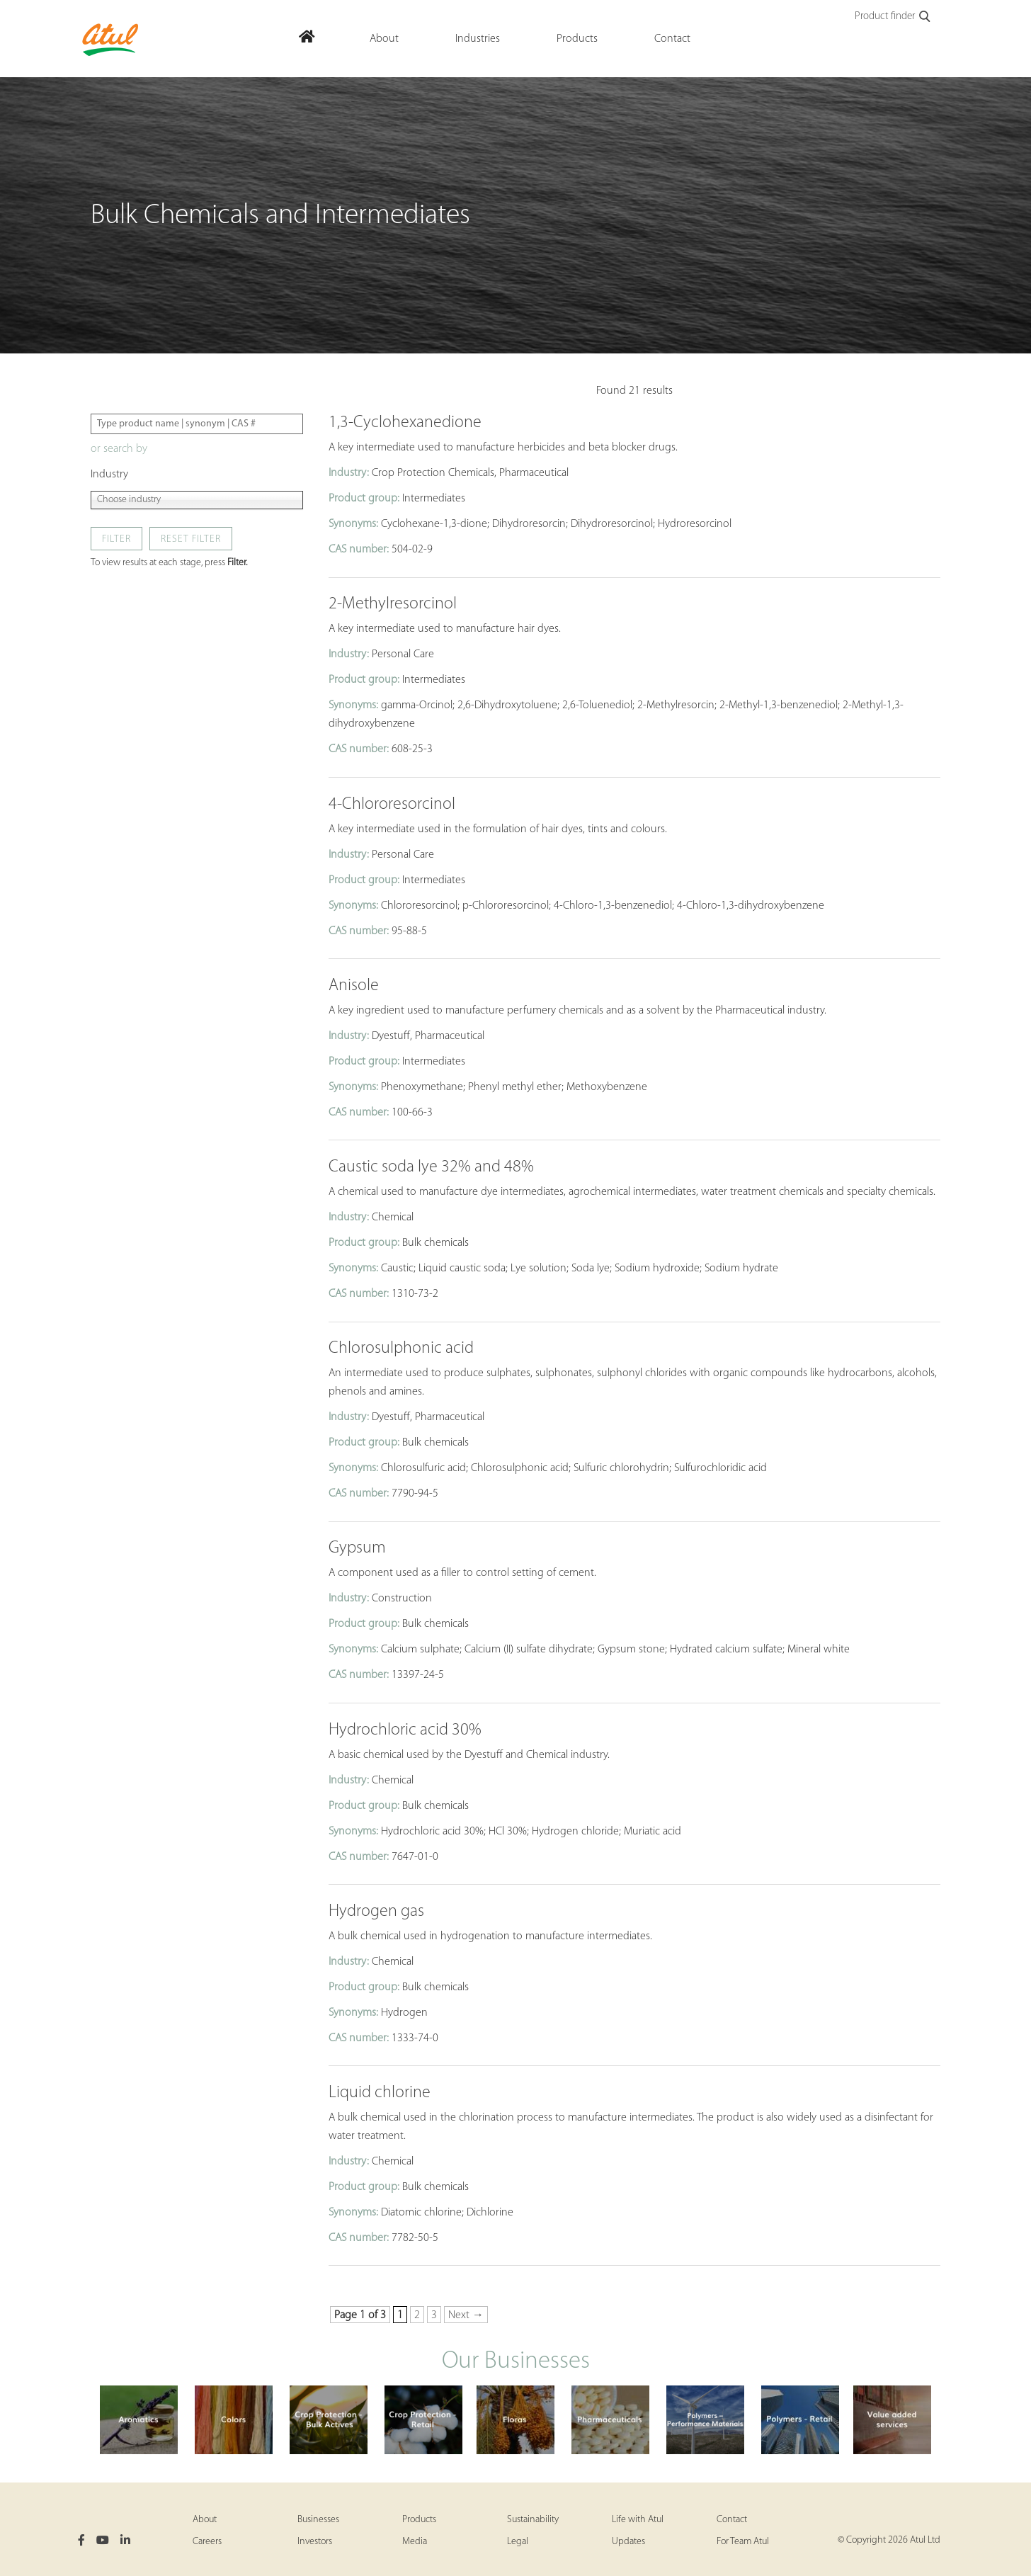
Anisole (354, 985)
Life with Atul (637, 2519)
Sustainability (533, 2519)
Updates (628, 2541)
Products (419, 2519)
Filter (116, 539)
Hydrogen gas (376, 1911)
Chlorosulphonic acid (401, 1348)
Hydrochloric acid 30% (405, 1730)
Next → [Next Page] (466, 2315)
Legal (517, 2541)
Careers (207, 2541)
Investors (314, 2541)
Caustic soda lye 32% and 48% (431, 1167)
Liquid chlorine (380, 2092)
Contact (732, 2519)
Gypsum (357, 1548)
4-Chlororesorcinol (392, 804)
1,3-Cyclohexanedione (405, 422)
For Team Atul (743, 2541)
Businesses (318, 2519)
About (205, 2519)
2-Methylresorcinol (393, 604)
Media (414, 2541)
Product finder (893, 17)
